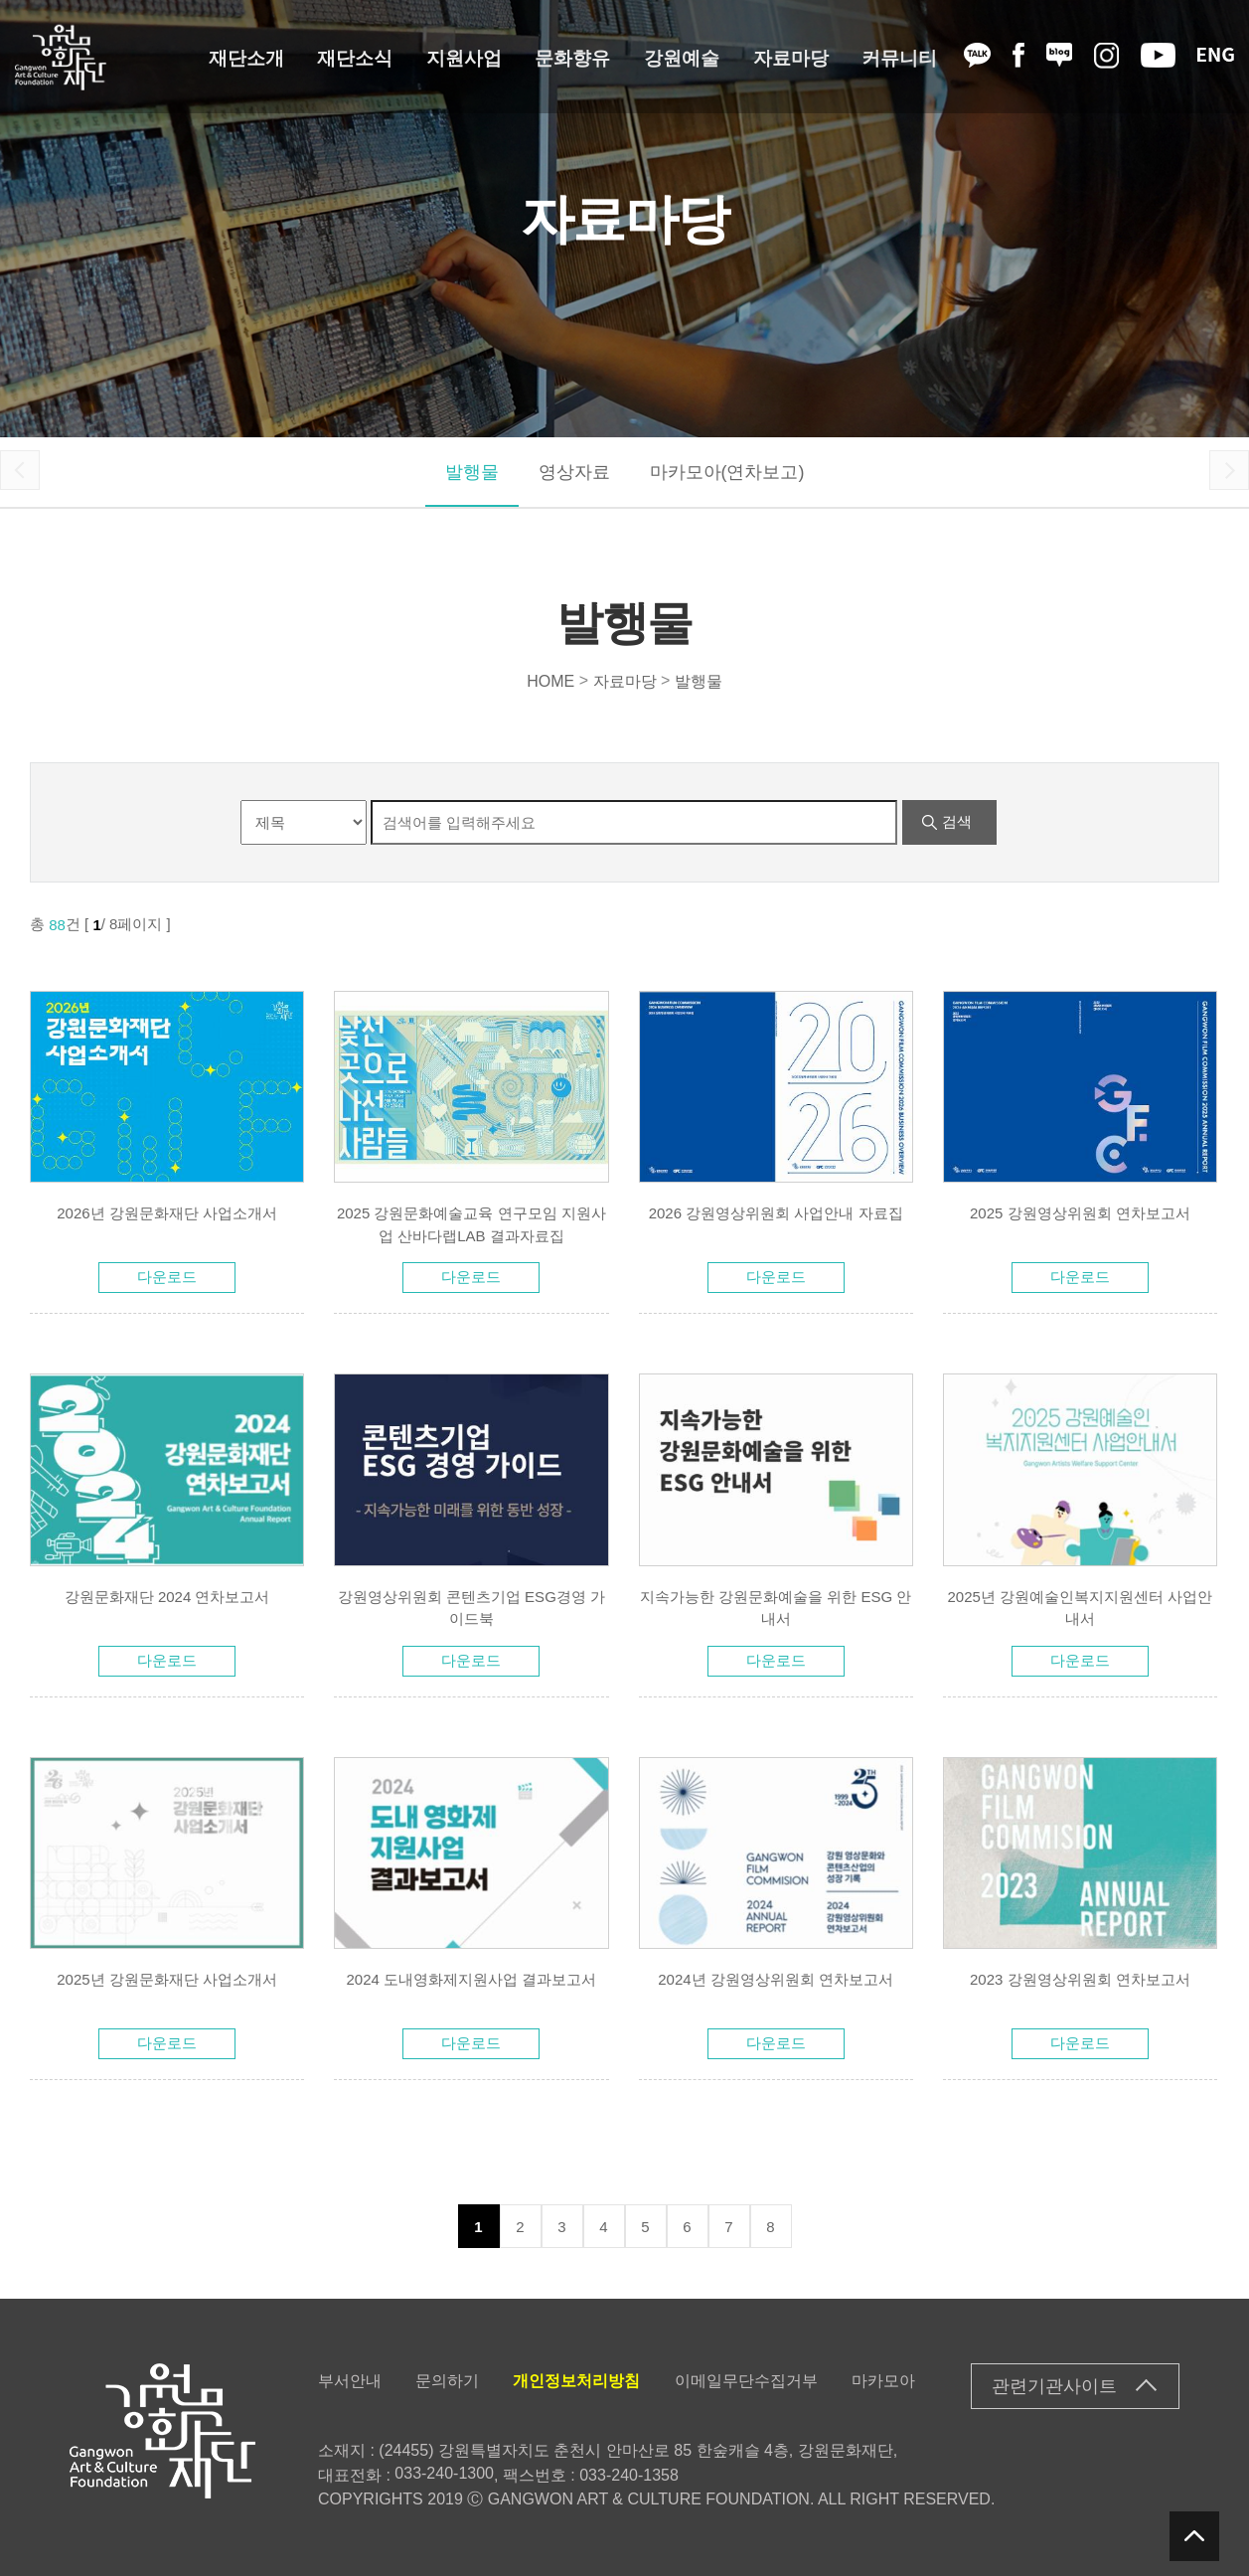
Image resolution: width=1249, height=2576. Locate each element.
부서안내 (350, 2380)
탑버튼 (1194, 2536)
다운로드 (167, 1276)
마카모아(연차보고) (727, 472)
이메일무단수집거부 (746, 2380)
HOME (550, 680)
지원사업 (464, 57)
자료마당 (791, 57)
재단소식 (354, 57)
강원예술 (681, 57)
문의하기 (447, 2380)
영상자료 (574, 472)
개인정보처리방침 (576, 2380)
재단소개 (246, 57)
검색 (957, 821)
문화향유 (572, 57)
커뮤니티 (899, 57)
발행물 (472, 472)
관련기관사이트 (1054, 2386)
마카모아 (883, 2380)
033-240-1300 (444, 2473)
